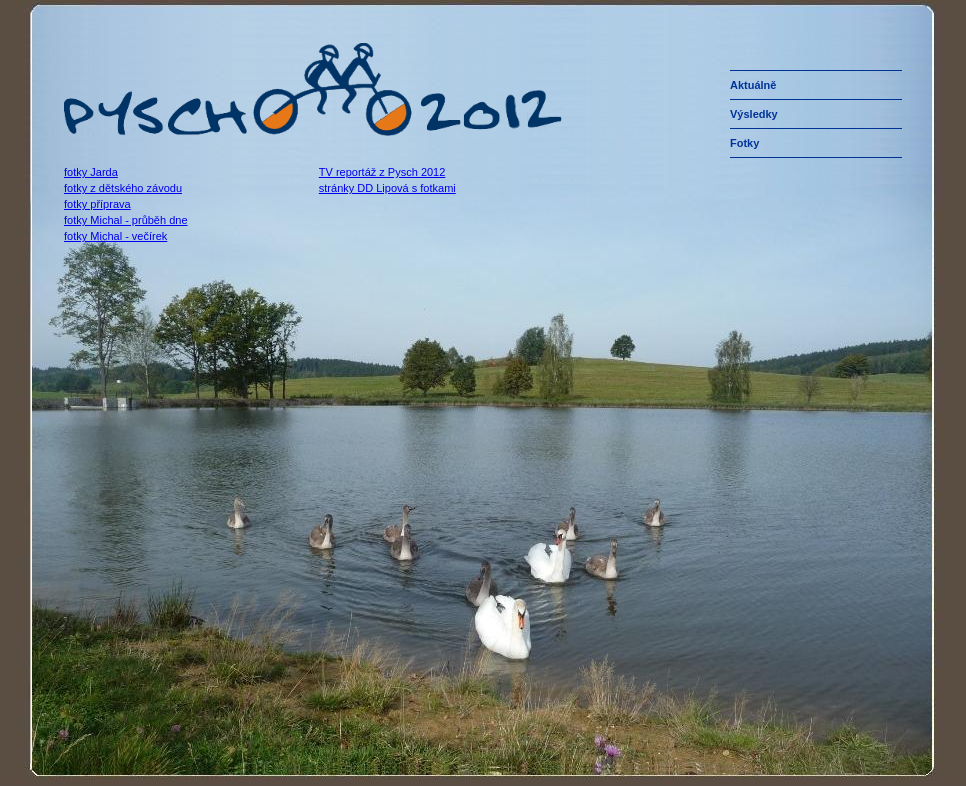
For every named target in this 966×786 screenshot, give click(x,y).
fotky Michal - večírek (115, 236)
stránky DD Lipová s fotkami (387, 188)
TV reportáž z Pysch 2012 (382, 172)
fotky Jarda (91, 172)
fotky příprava (97, 204)
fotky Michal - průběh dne (126, 220)
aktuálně (753, 85)
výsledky (754, 114)
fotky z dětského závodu (123, 188)
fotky (744, 143)
